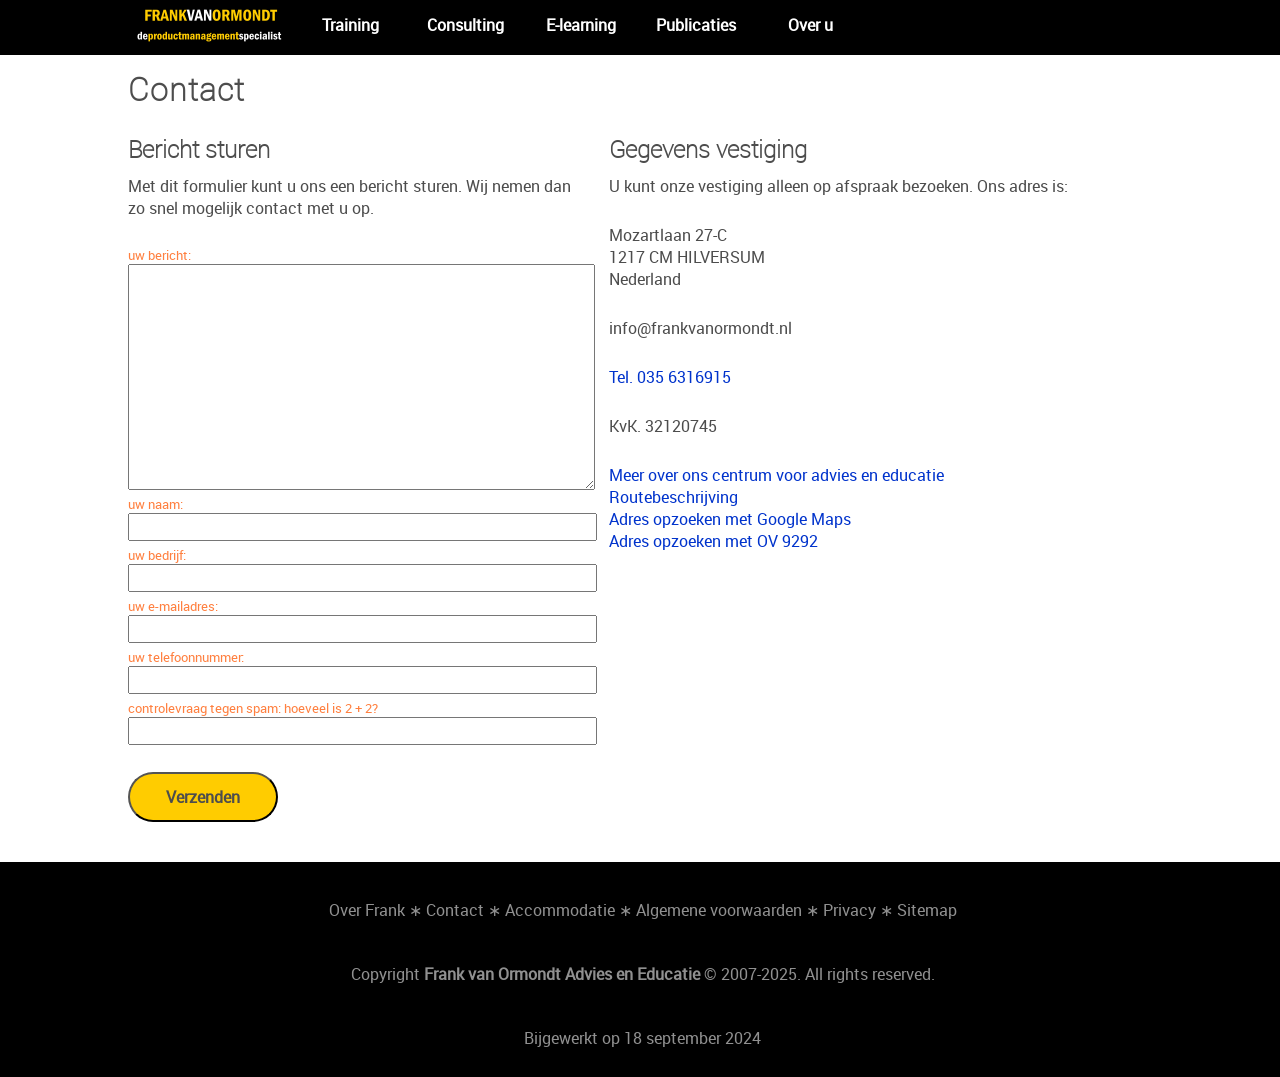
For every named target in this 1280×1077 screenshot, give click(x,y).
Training (350, 25)
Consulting (465, 25)
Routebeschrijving (673, 497)
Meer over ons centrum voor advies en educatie (776, 475)
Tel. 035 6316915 (670, 377)
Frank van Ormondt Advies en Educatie (562, 974)
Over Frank (367, 910)
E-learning (581, 25)
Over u (810, 25)
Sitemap (927, 910)
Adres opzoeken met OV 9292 (713, 541)
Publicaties (696, 25)
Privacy (849, 910)
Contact (455, 910)
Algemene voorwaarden (719, 910)
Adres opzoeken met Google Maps (730, 519)
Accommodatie (560, 910)
